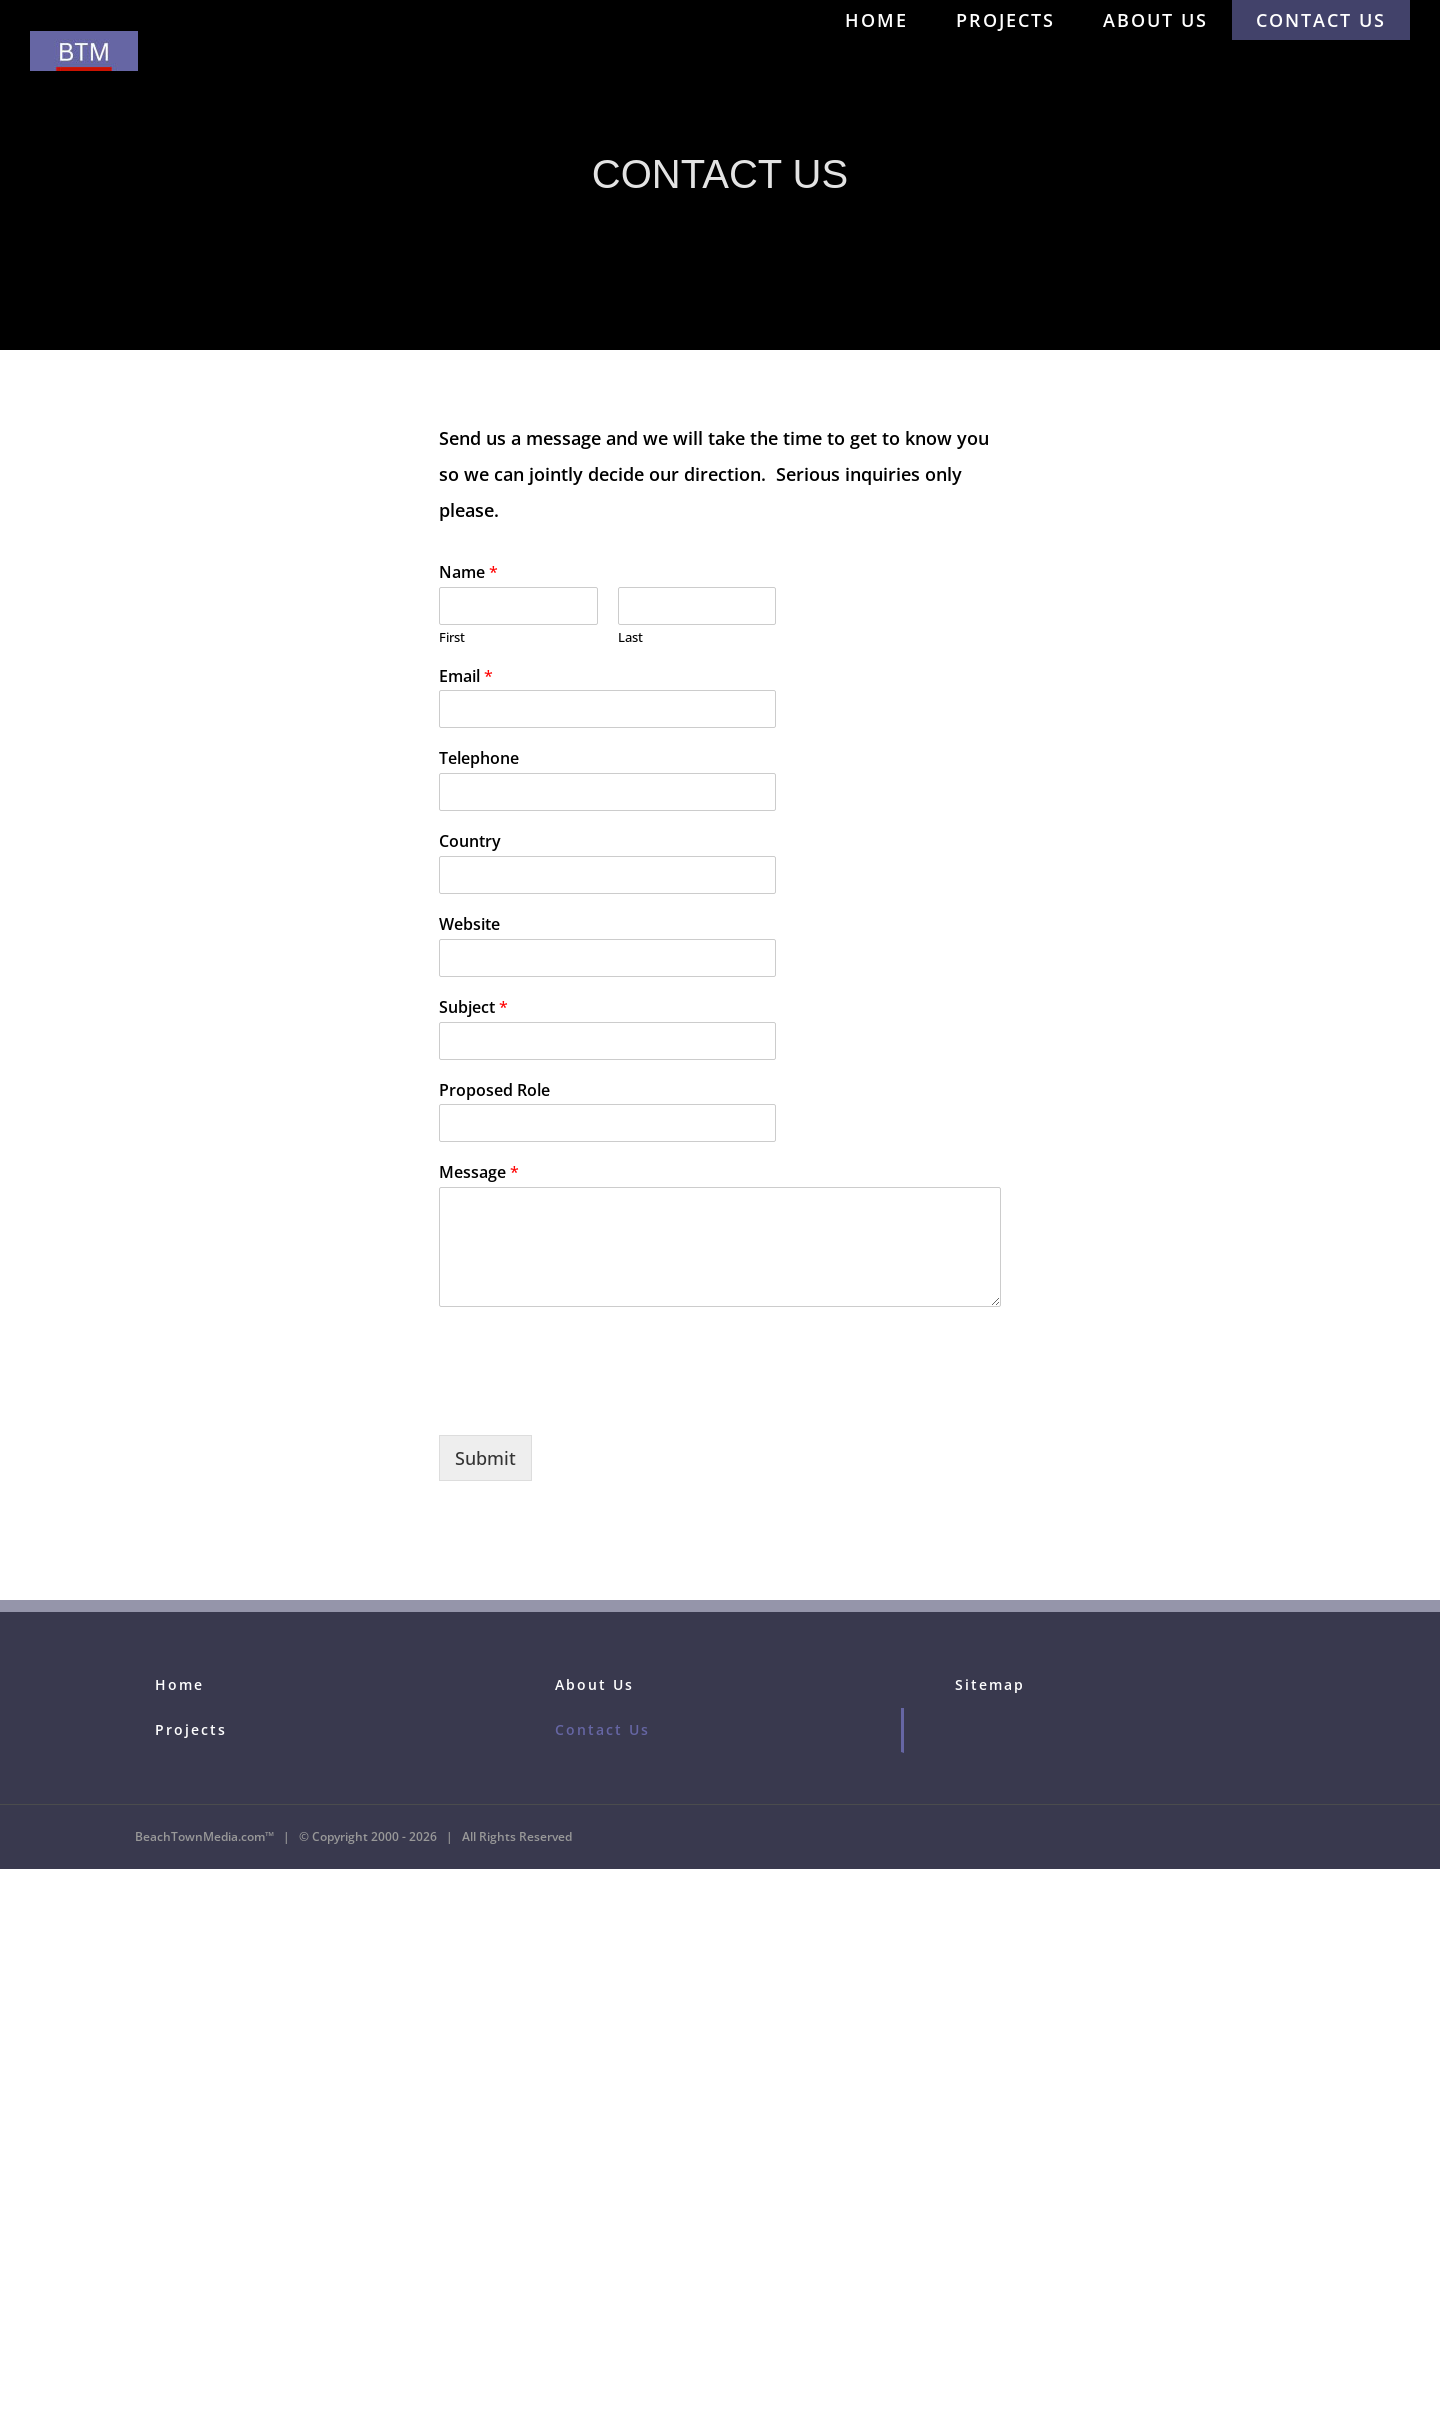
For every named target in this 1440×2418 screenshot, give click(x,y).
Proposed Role (494, 1090)
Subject (473, 1007)
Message (479, 1172)
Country (470, 841)
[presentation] (591, 1402)
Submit (485, 1458)
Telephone (479, 758)
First (452, 637)
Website (469, 924)
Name (468, 572)
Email (466, 676)
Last (630, 637)
